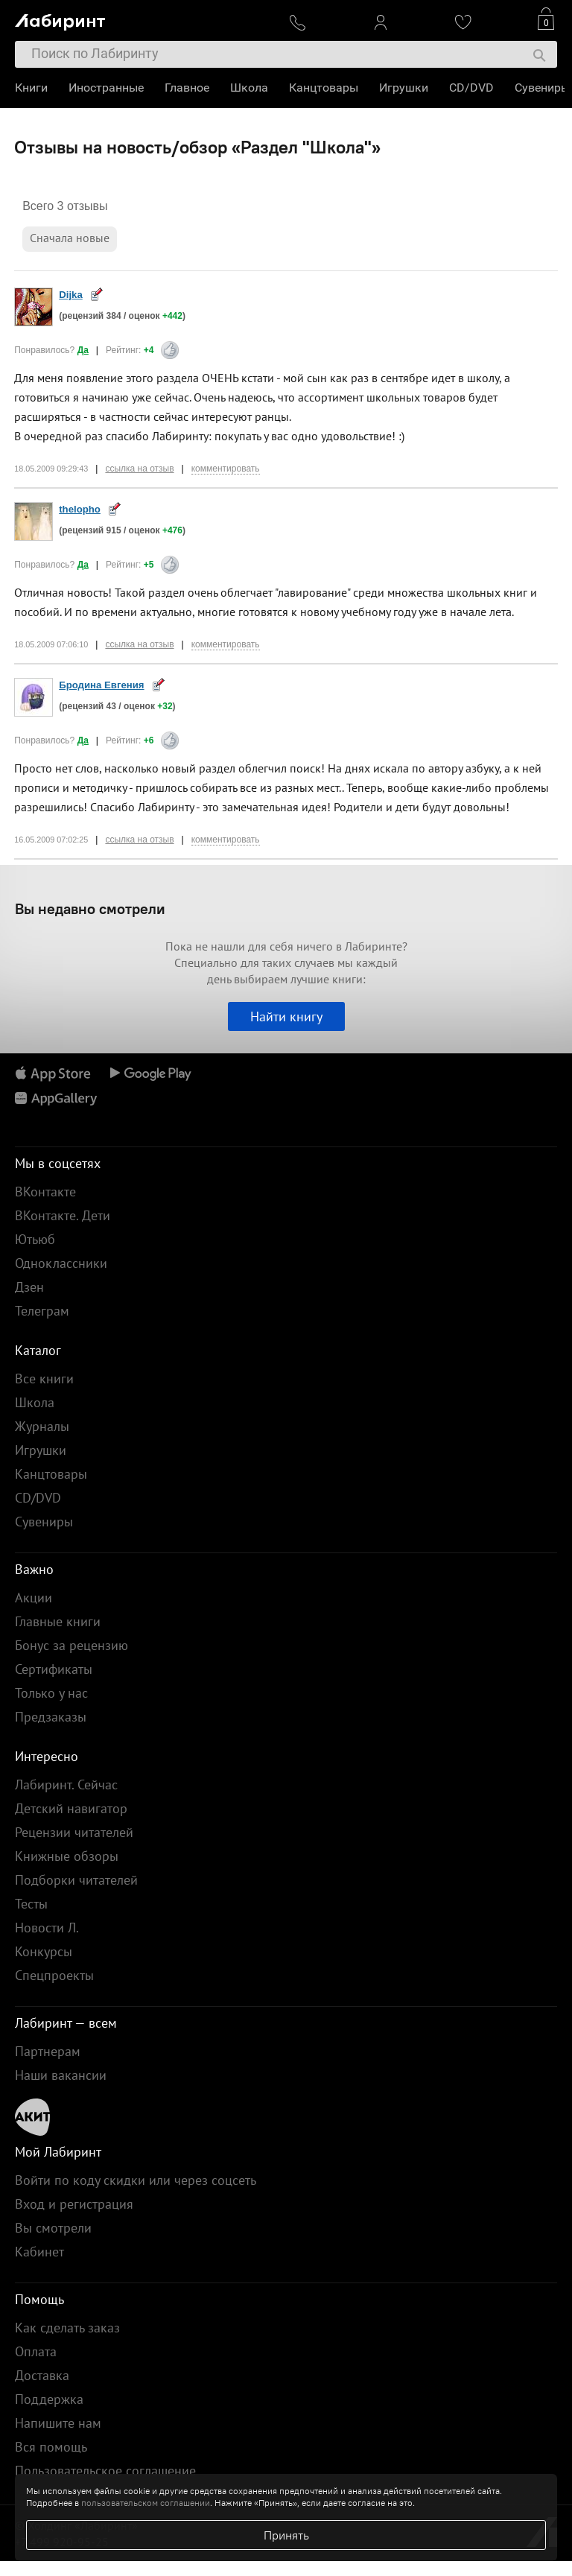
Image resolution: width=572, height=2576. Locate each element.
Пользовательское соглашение (105, 2470)
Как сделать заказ (67, 2327)
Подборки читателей (76, 1879)
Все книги (44, 1378)
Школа (249, 87)
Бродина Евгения (101, 685)
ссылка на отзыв (139, 468)
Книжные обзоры (66, 1856)
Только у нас (51, 1692)
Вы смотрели (53, 2227)
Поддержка (49, 2399)
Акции (33, 1597)
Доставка (42, 2375)
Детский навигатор (71, 1808)
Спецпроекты (54, 1975)
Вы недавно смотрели (90, 908)
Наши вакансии (61, 2075)
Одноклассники (61, 1263)
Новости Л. (47, 1927)
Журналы (42, 1426)
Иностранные (106, 87)
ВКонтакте (45, 1191)
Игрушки (403, 87)
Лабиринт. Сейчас (66, 1784)
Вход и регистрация (74, 2203)
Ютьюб (35, 1239)
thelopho (80, 509)
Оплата (36, 2351)
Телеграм (42, 1310)
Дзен (29, 1286)
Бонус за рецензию (71, 1645)
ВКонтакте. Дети (62, 1215)
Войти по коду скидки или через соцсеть (135, 2180)
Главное (187, 87)
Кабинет (39, 2251)
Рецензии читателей (74, 1832)
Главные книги (58, 1621)
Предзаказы (50, 1716)
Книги (31, 87)
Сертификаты (53, 1669)
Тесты (31, 1903)
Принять (286, 2535)
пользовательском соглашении (145, 2502)
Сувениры (542, 87)
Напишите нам (58, 2422)
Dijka (71, 294)
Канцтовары (323, 87)
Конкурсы (43, 1951)
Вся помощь (51, 2446)
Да (83, 350)
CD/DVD (471, 87)
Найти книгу (286, 1016)
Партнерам (47, 2051)
